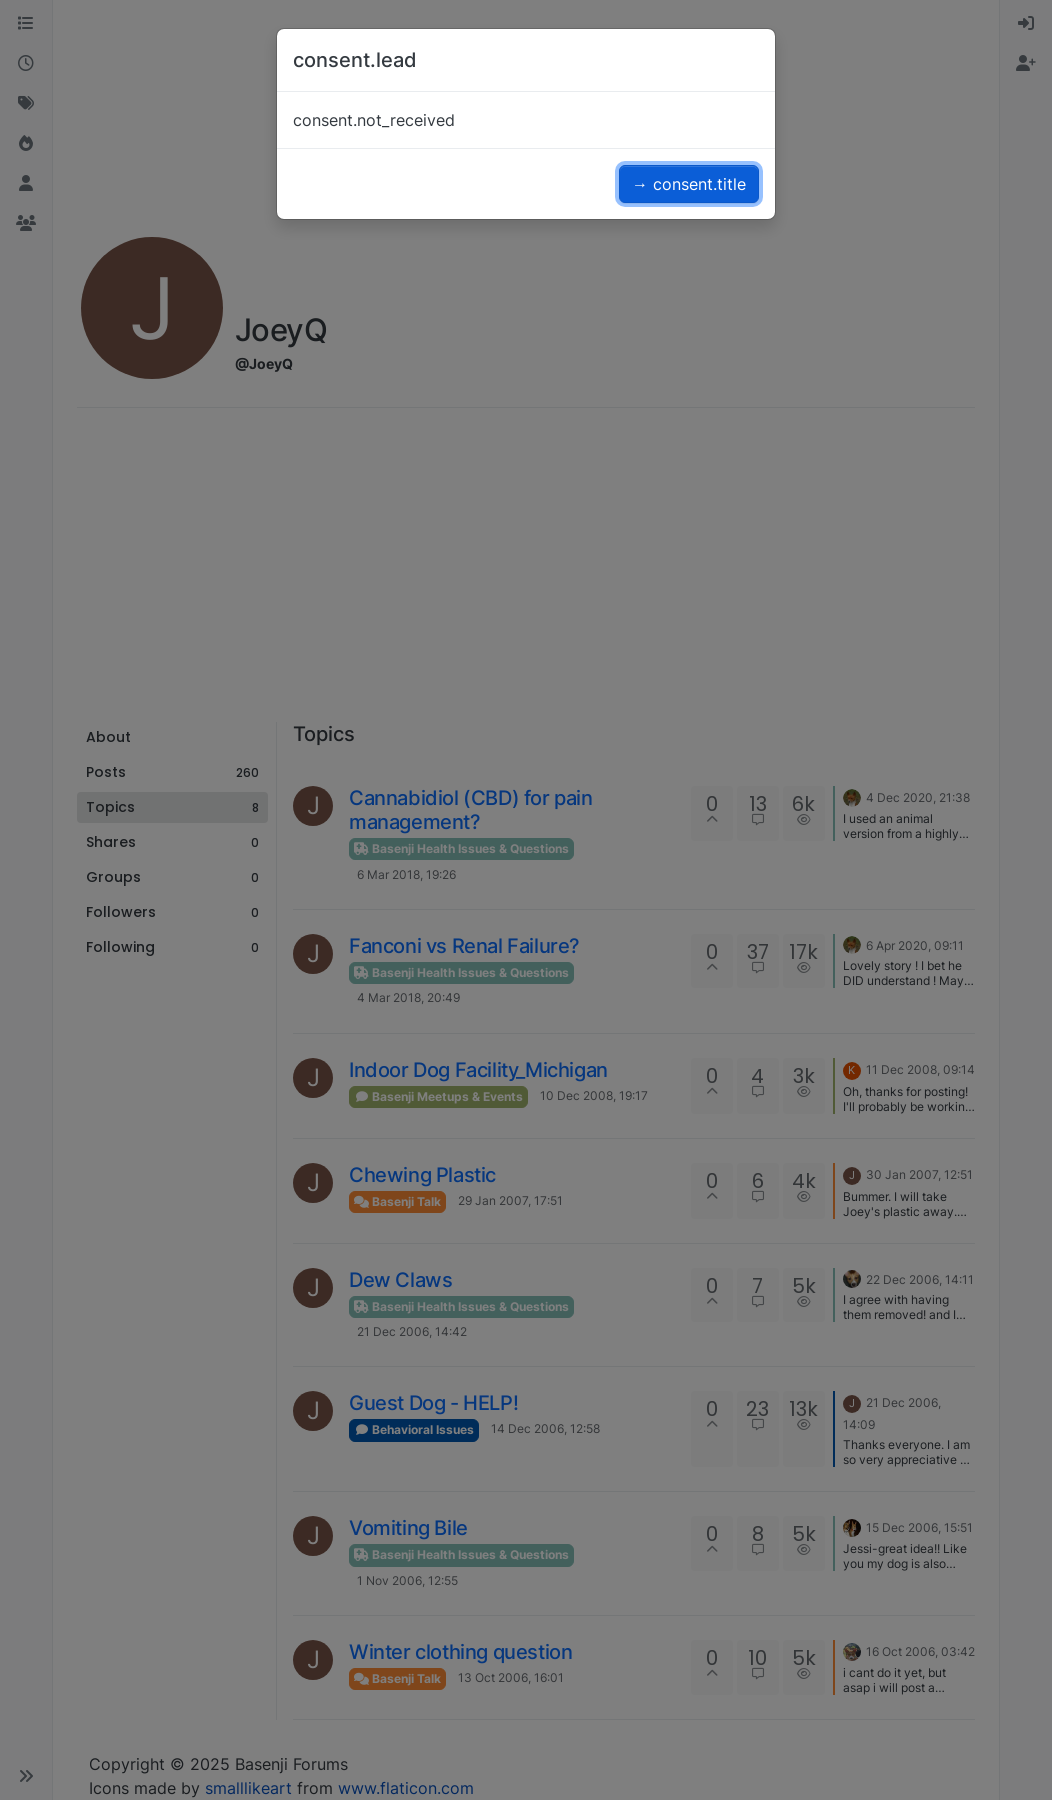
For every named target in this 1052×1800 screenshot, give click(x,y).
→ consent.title (689, 184)
